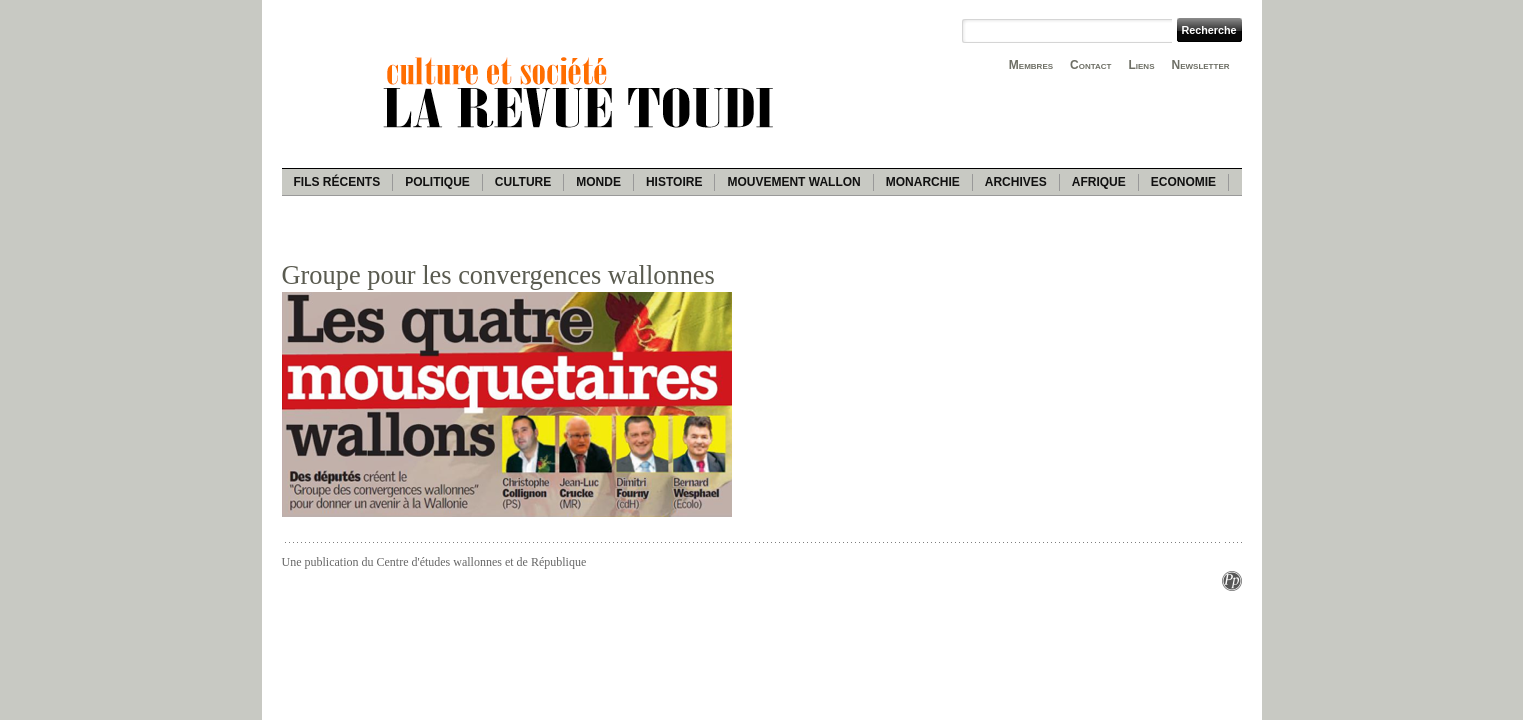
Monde (598, 182)
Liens (1141, 65)
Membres (1031, 65)
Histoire (674, 182)
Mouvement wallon (793, 182)
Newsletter (1201, 65)
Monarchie (923, 182)
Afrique (1099, 182)
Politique (437, 182)
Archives (1016, 182)
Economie (1183, 182)
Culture (523, 182)
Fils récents (337, 182)
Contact (1090, 65)
